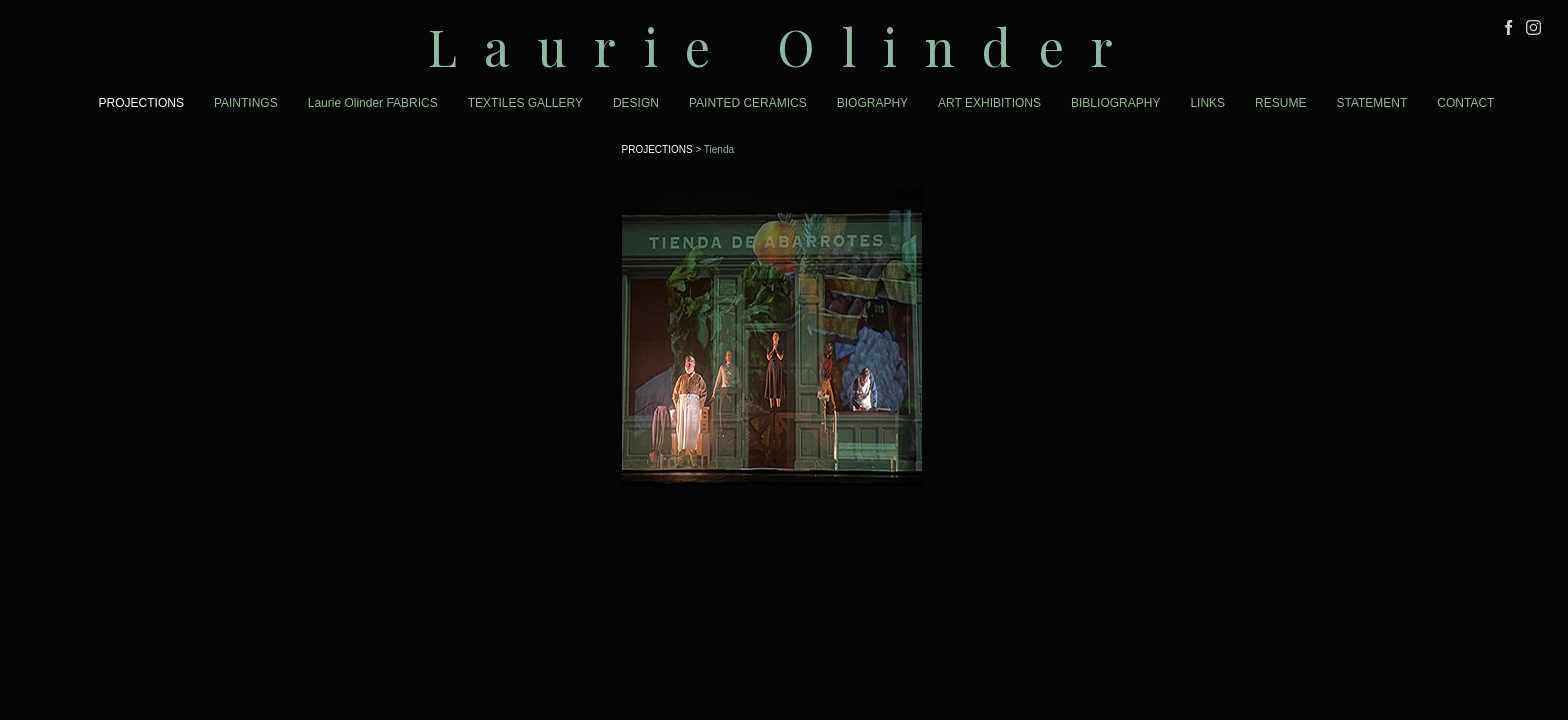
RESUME (1280, 103)
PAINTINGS (246, 103)
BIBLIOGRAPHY (1115, 103)
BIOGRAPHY (872, 103)
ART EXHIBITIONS (989, 103)
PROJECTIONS (141, 103)
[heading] (784, 46)
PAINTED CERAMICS (748, 103)
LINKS (1207, 103)
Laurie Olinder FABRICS (373, 103)
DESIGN (636, 103)
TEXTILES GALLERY (525, 103)
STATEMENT (1371, 103)
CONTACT (1465, 103)
